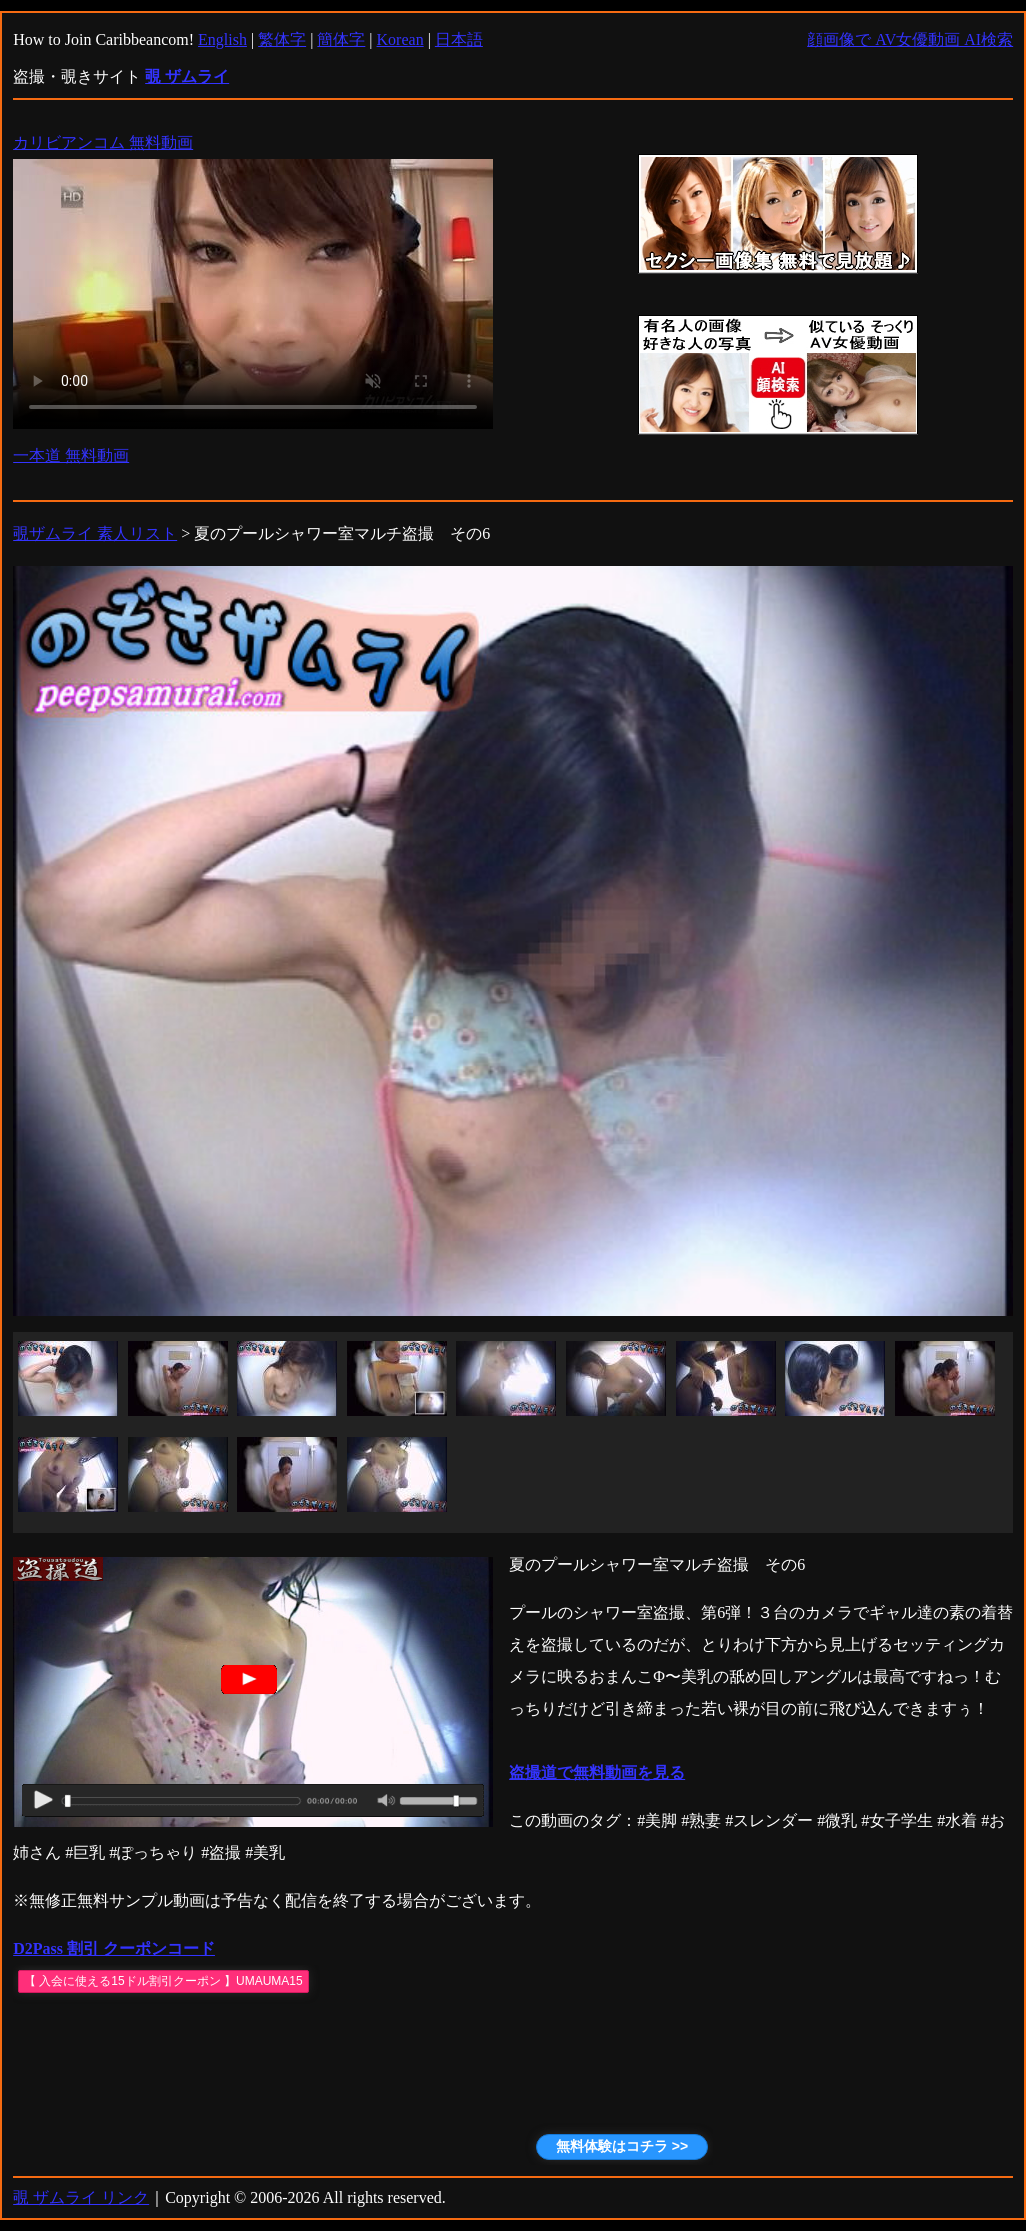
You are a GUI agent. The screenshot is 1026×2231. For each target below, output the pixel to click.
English (222, 39)
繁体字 (282, 39)
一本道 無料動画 (71, 455)
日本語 (459, 39)
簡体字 (341, 39)
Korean (400, 39)
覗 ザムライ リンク (81, 2197)
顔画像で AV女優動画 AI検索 (910, 39)
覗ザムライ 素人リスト (95, 533)
